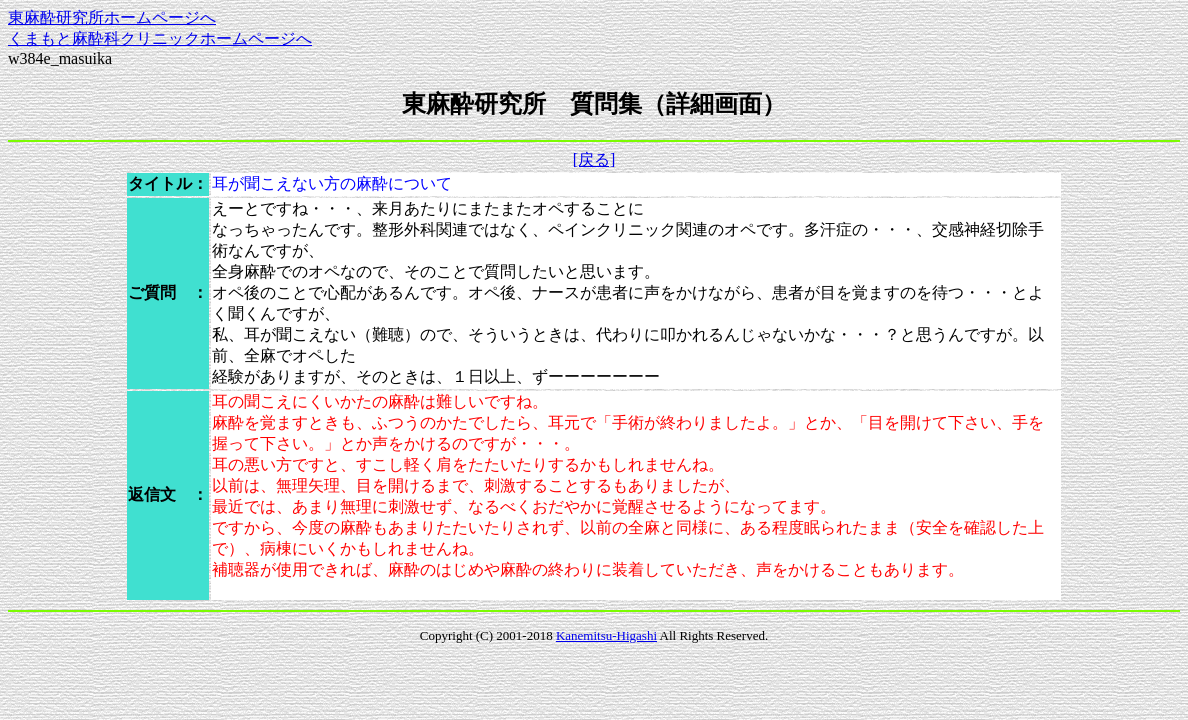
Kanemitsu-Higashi (606, 635)
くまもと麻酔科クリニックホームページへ (160, 38)
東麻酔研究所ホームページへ (112, 17)
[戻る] (594, 159)
